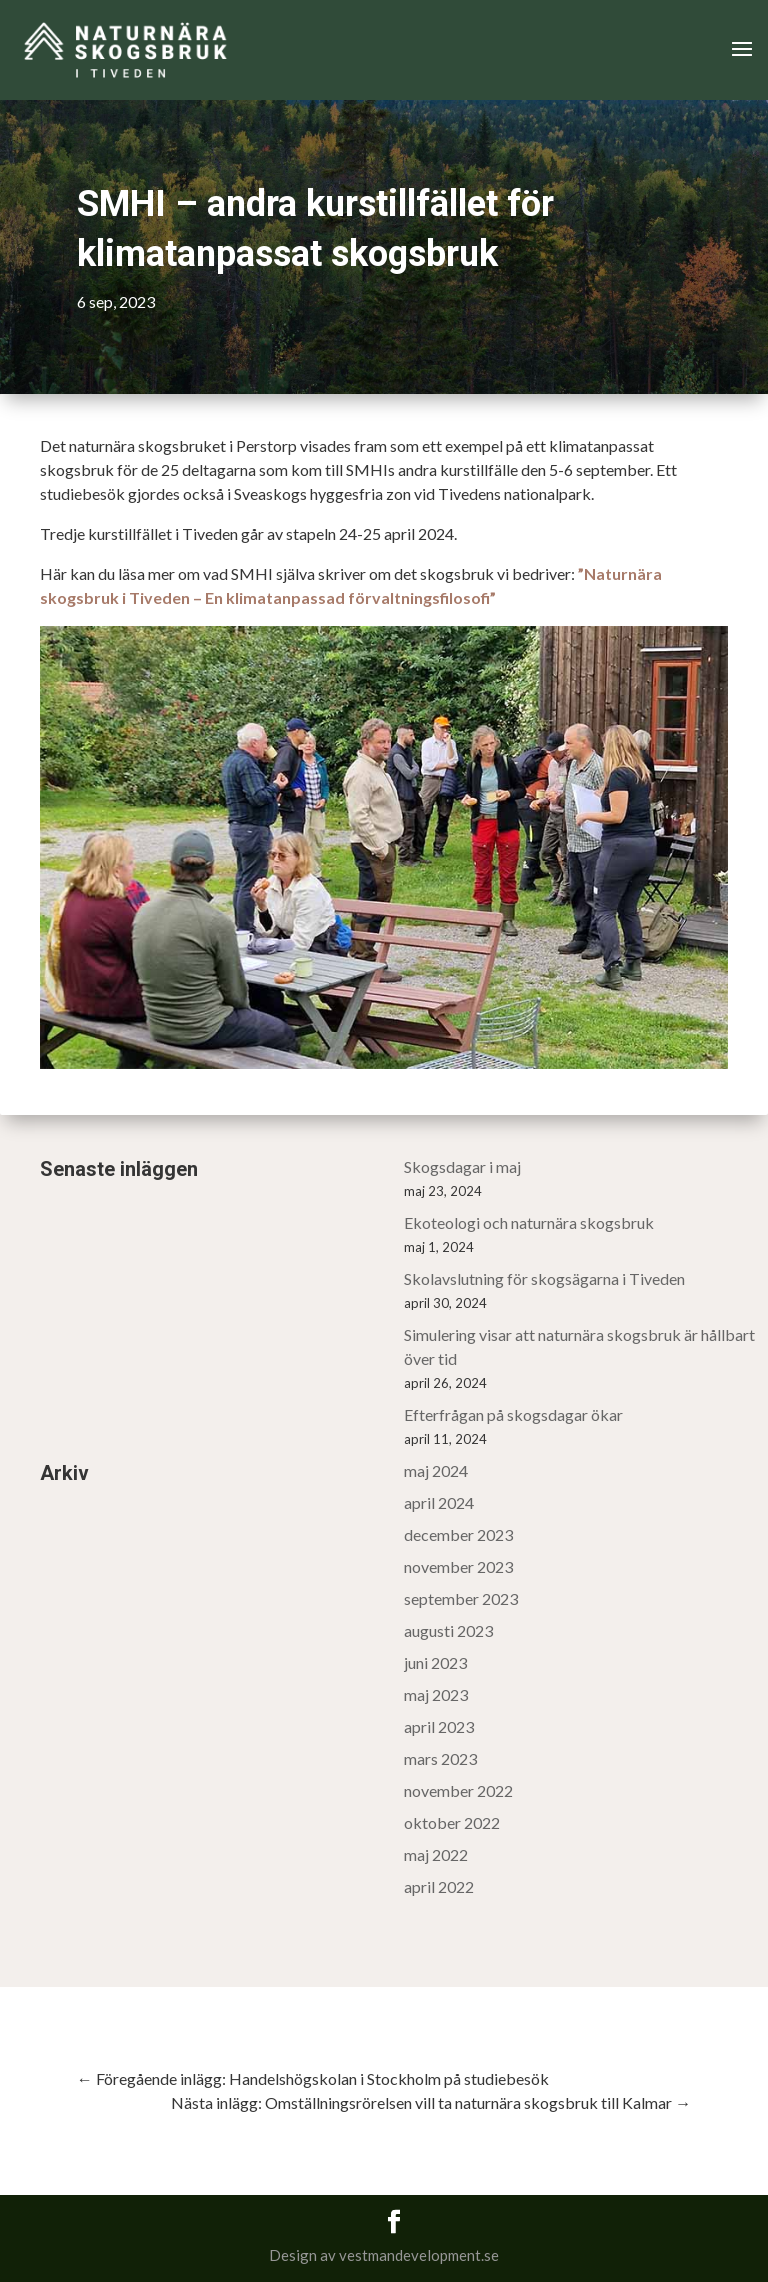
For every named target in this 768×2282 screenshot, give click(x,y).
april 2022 (439, 1886)
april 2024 (439, 1502)
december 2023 (458, 1534)
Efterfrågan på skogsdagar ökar (513, 1414)
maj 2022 (436, 1854)
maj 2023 (436, 1694)
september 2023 (461, 1598)
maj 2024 (436, 1470)
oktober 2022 (452, 1822)
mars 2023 (440, 1758)
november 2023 (458, 1566)
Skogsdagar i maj (462, 1166)
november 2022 (458, 1790)
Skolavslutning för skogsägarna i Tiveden (544, 1278)
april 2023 (439, 1726)
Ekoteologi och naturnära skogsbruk (529, 1222)
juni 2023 (435, 1662)
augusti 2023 (448, 1630)
